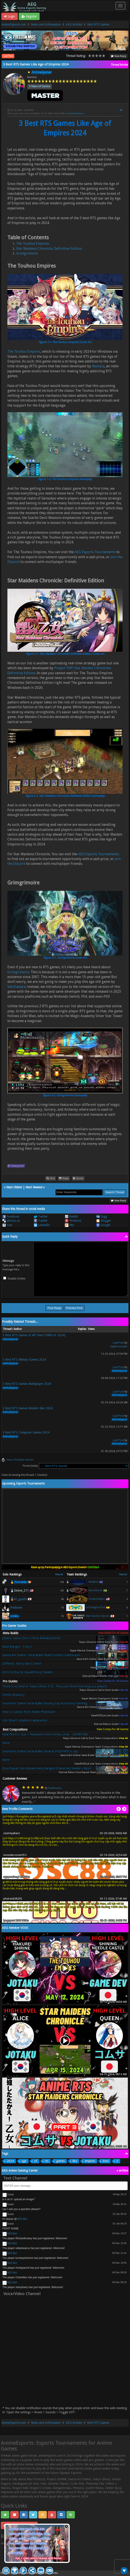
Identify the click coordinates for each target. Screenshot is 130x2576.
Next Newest (33, 1187)
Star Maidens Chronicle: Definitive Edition (49, 248)
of (35, 2161)
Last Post (8, 56)
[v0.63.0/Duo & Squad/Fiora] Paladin (27, 1672)
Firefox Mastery (13, 1695)
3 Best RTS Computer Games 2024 (26, 1432)
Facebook (10, 1216)
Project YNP (63, 668)
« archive (122, 2170)
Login (9, 16)
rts (46, 2161)
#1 (121, 110)
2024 (10, 2161)
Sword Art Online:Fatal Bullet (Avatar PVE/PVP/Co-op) (40, 1751)
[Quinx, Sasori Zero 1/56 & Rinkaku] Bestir (31, 1638)
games (60, 2161)
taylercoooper (118, 1346)
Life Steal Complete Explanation (24, 1720)
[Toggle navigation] (120, 5)
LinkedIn (42, 1225)
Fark (7, 1225)
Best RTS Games (98, 24)
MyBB (17, 2573)
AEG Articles (74, 24)
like (75, 2161)
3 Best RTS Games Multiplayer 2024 (27, 1383)
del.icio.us (11, 1220)
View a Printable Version (20, 1459)
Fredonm (16, 1607)
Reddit (71, 1216)
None (6, 1743)
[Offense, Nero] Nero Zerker (22, 1664)
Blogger (103, 1220)
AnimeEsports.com (13, 24)
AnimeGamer (75, 113)
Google (103, 1225)
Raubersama (54, 1787)
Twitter (41, 1216)
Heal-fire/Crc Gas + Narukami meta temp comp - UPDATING (45, 1734)
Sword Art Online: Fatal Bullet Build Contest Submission (41, 1655)
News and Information (46, 24)
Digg (101, 1216)
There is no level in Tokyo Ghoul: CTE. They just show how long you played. (54, 1686)
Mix (69, 1225)
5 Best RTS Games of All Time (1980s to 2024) (34, 1335)
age (24, 2161)
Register (29, 16)
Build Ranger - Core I (17, 1647)
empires (90, 2161)
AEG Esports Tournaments (94, 552)
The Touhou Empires (32, 243)
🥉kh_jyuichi (18, 1599)
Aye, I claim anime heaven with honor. (38, 2558)
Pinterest (73, 1220)
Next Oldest (14, 1187)
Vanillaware (16, 987)
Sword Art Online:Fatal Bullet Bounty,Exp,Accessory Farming (44, 1703)
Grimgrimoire (27, 253)
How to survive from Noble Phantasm (28, 1712)
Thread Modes (119, 64)
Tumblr (40, 1220)
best (105, 2161)
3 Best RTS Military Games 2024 (24, 1359)
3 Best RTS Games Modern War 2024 (28, 1408)
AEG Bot (22, 2218)
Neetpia (98, 366)
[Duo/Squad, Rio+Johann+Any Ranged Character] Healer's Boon (46, 1768)
